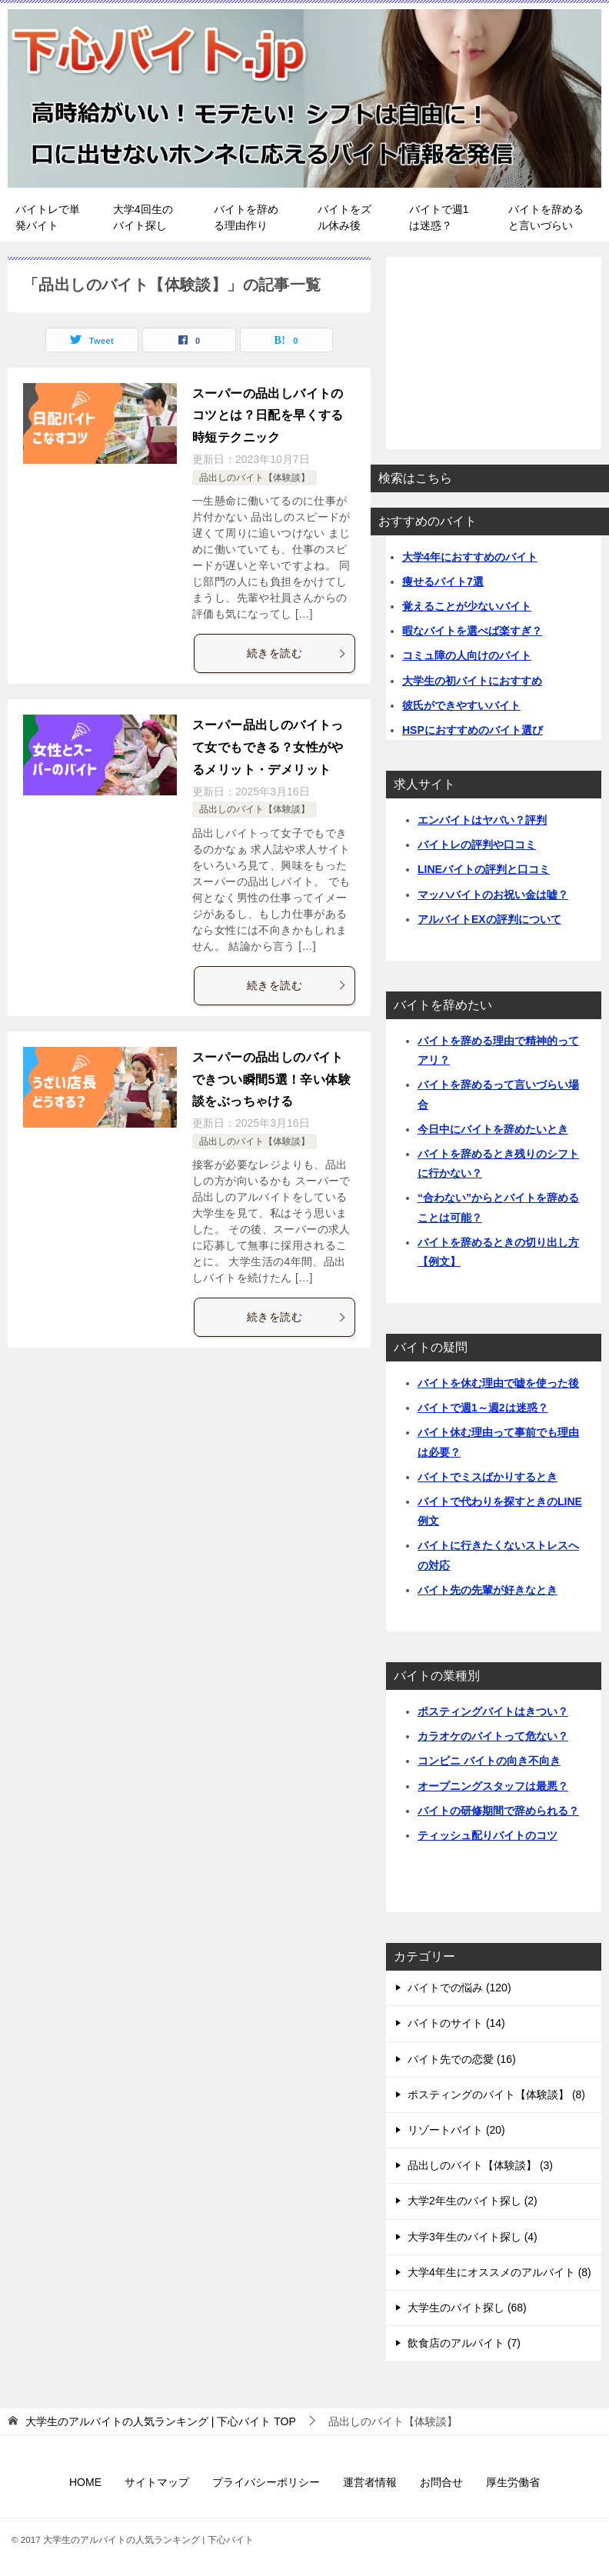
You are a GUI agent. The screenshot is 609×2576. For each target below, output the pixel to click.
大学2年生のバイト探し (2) (472, 2200)
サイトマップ (157, 2482)
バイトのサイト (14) (456, 2023)
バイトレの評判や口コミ (477, 844)
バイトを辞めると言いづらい (546, 217)
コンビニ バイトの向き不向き (489, 1761)
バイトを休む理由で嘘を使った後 (498, 1383)
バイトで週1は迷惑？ (439, 217)
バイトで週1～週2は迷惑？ (483, 1407)
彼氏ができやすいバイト (461, 705)
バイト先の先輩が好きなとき (487, 1590)
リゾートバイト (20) (456, 2130)
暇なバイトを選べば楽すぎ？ (472, 631)
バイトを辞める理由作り (246, 217)
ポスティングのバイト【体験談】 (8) (496, 2094)
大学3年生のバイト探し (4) (472, 2237)
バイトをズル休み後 (344, 217)
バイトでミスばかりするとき (487, 1477)
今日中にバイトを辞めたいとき (493, 1129)
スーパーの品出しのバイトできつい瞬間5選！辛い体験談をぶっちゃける (271, 1079)
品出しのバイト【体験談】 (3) (480, 2165)
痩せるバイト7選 (443, 581)
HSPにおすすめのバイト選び (472, 730)
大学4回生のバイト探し (143, 217)
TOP (160, 2421)
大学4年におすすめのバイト (469, 557)
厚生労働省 (513, 2482)
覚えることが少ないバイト (466, 606)
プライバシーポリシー (266, 2482)
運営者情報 (370, 2482)
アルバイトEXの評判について (489, 919)
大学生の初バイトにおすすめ (472, 681)
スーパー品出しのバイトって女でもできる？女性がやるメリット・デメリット (268, 747)
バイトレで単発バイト (47, 217)
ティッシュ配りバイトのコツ (487, 1835)
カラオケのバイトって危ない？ (493, 1736)
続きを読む (297, 653)
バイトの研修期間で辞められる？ (498, 1811)
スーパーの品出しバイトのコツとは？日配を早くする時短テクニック (268, 416)
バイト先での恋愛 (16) (462, 2059)
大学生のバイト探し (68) (467, 2307)
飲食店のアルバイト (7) (464, 2343)
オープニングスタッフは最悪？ (493, 1786)
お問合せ (441, 2482)
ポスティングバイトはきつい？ (493, 1711)
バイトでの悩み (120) (459, 1987)
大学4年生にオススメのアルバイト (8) (499, 2272)
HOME (85, 2482)
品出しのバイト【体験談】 (254, 477)
